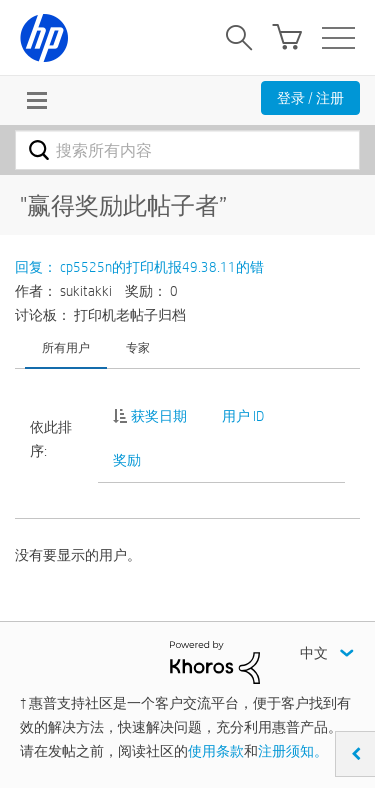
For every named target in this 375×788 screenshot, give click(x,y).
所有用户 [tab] (66, 347)
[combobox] (187, 150)
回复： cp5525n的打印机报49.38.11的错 (139, 267)
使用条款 (216, 751)
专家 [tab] (138, 347)
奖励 (127, 460)
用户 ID (243, 416)
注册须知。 (293, 751)
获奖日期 (159, 416)
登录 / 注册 (310, 98)
